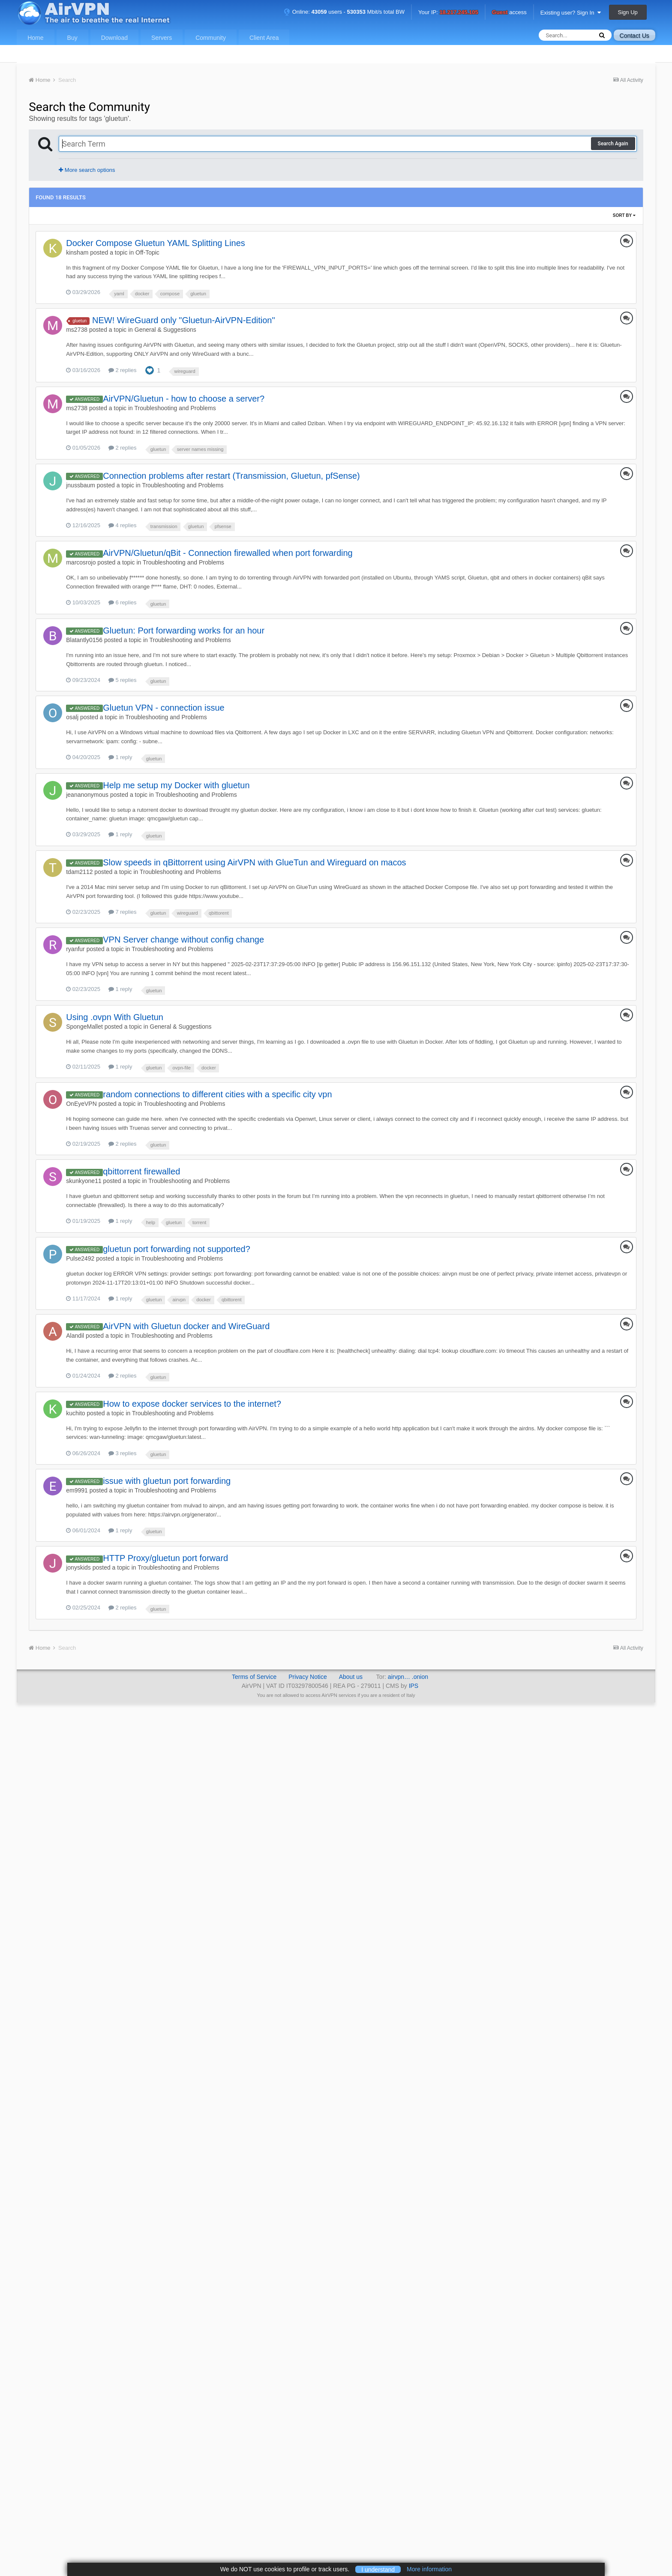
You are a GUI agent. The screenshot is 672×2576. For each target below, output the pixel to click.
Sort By (624, 215)
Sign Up (628, 12)
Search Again (613, 144)
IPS (414, 1685)
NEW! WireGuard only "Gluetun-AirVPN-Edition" (183, 320)
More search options (87, 170)
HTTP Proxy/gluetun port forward (165, 1558)
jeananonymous (87, 794)
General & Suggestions (165, 329)
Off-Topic (147, 252)
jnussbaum (80, 485)
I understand (378, 2569)
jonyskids (78, 1567)
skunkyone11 (84, 1180)
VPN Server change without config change (183, 939)
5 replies (122, 680)
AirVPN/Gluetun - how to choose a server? (183, 398)
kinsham (77, 252)
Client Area (264, 37)
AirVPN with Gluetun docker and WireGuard (186, 1326)
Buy (72, 37)
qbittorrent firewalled (141, 1171)
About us (351, 1676)
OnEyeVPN (81, 1103)
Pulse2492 (80, 1258)
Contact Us (634, 35)
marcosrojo (81, 562)
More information (429, 2569)
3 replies (122, 1453)
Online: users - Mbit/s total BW (344, 12)
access (509, 12)
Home (35, 37)
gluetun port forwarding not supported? (176, 1249)
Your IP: (448, 12)
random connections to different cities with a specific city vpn (217, 1094)
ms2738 (76, 329)
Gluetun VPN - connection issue (164, 707)
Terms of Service (254, 1676)
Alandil (75, 1335)
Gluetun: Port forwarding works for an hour (183, 630)
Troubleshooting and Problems (175, 408)
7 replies (122, 912)
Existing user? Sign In (570, 12)
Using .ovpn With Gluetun (114, 1017)
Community (210, 37)
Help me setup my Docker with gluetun (176, 785)
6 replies (122, 602)
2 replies (122, 370)
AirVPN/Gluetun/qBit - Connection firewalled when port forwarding (228, 553)
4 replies (122, 525)
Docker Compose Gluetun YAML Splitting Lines (155, 243)
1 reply (120, 757)
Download (114, 37)
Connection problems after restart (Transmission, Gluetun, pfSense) (231, 475)
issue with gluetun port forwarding (167, 1481)
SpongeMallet (84, 1026)
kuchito (75, 1413)
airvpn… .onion (408, 1676)
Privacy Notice (307, 1676)
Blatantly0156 (84, 639)
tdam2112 (79, 871)
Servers (161, 37)
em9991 (77, 1490)
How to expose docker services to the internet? (192, 1403)
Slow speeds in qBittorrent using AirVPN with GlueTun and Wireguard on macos (254, 862)
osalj (72, 717)
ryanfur (75, 949)
